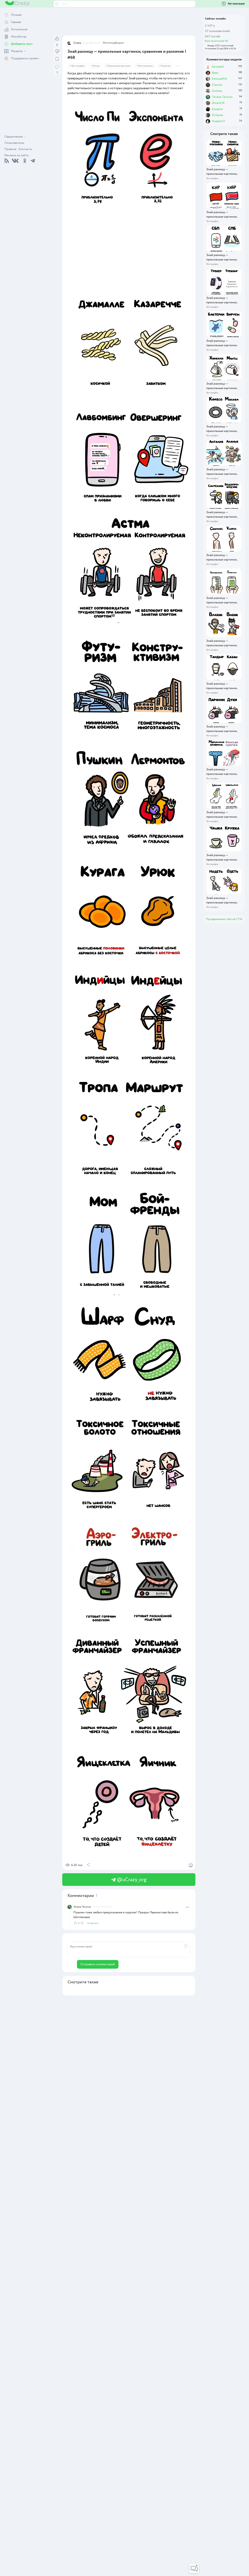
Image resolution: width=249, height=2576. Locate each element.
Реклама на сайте (16, 155)
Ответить (93, 1923)
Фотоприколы (145, 66)
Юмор (96, 66)
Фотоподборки (113, 43)
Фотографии (78, 66)
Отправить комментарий (97, 1964)
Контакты (25, 149)
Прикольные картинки (119, 66)
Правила (10, 149)
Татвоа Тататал (82, 1907)
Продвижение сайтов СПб (224, 919)
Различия (165, 66)
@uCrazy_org (128, 1880)
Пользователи (14, 143)
